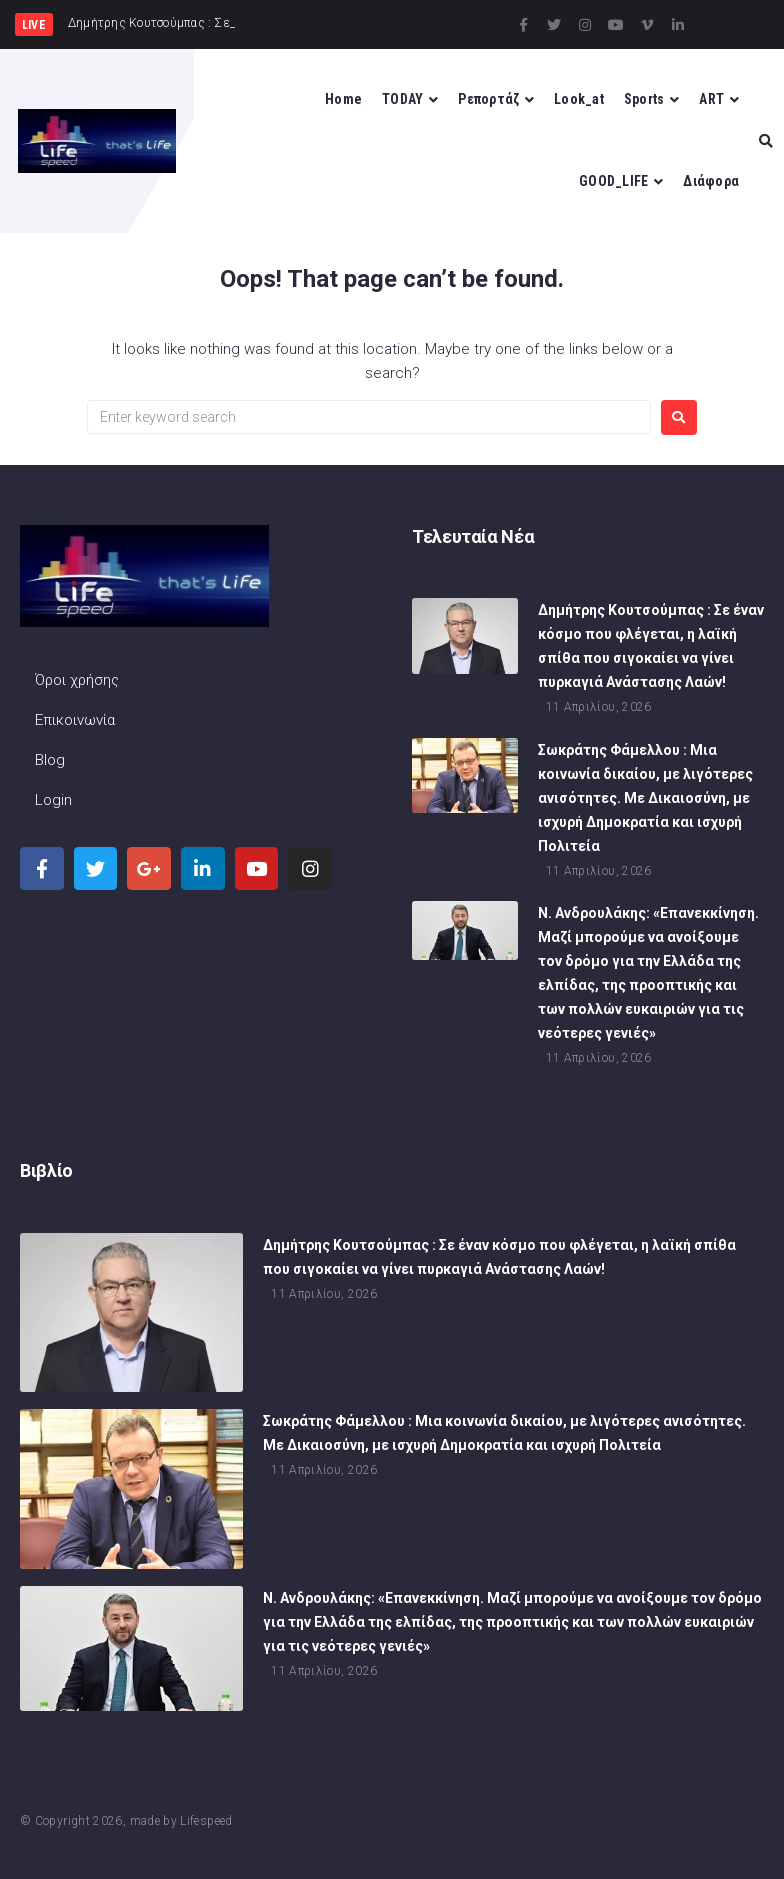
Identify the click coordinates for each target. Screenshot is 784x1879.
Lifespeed (206, 1821)
